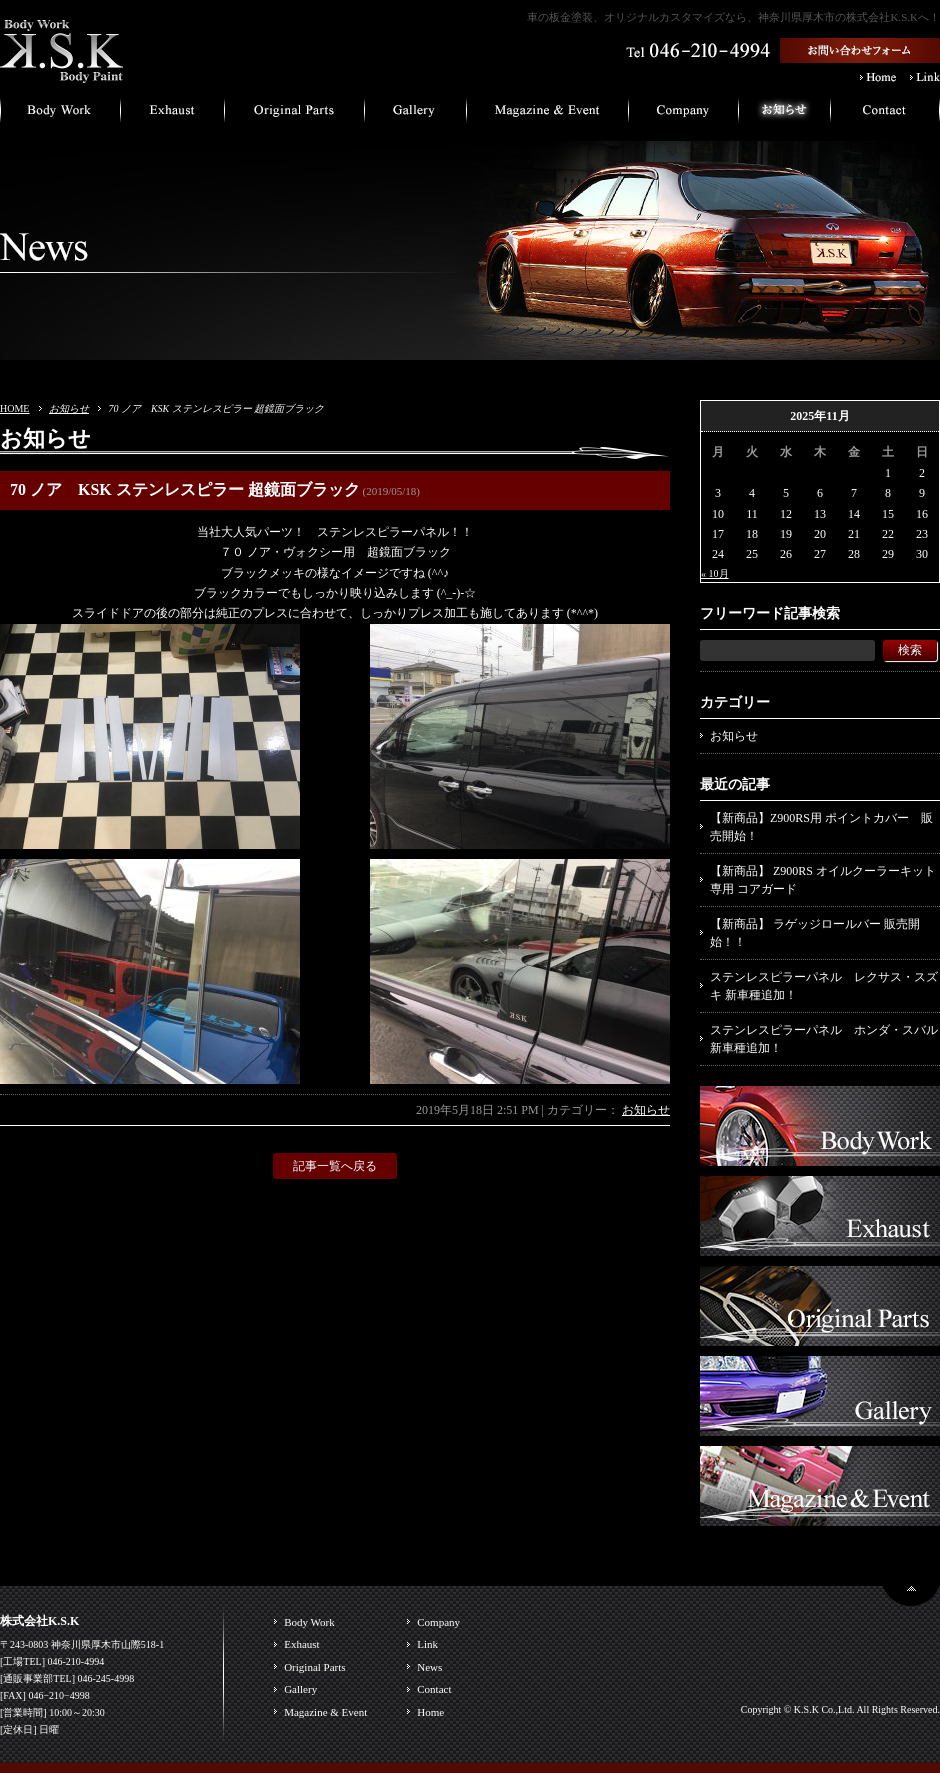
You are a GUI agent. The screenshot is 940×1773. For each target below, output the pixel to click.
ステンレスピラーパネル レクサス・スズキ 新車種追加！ (824, 986)
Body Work (309, 1622)
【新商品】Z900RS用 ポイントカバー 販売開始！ (821, 827)
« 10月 (715, 573)
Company (438, 1622)
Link (427, 1644)
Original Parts (314, 1667)
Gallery (300, 1689)
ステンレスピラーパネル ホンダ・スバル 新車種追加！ (824, 1039)
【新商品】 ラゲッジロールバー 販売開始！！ (815, 933)
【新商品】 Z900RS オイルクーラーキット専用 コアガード (823, 880)
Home (430, 1712)
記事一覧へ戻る (335, 1166)
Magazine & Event (325, 1712)
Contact (434, 1689)
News (429, 1667)
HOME (14, 408)
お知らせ (69, 408)
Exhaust (301, 1644)
